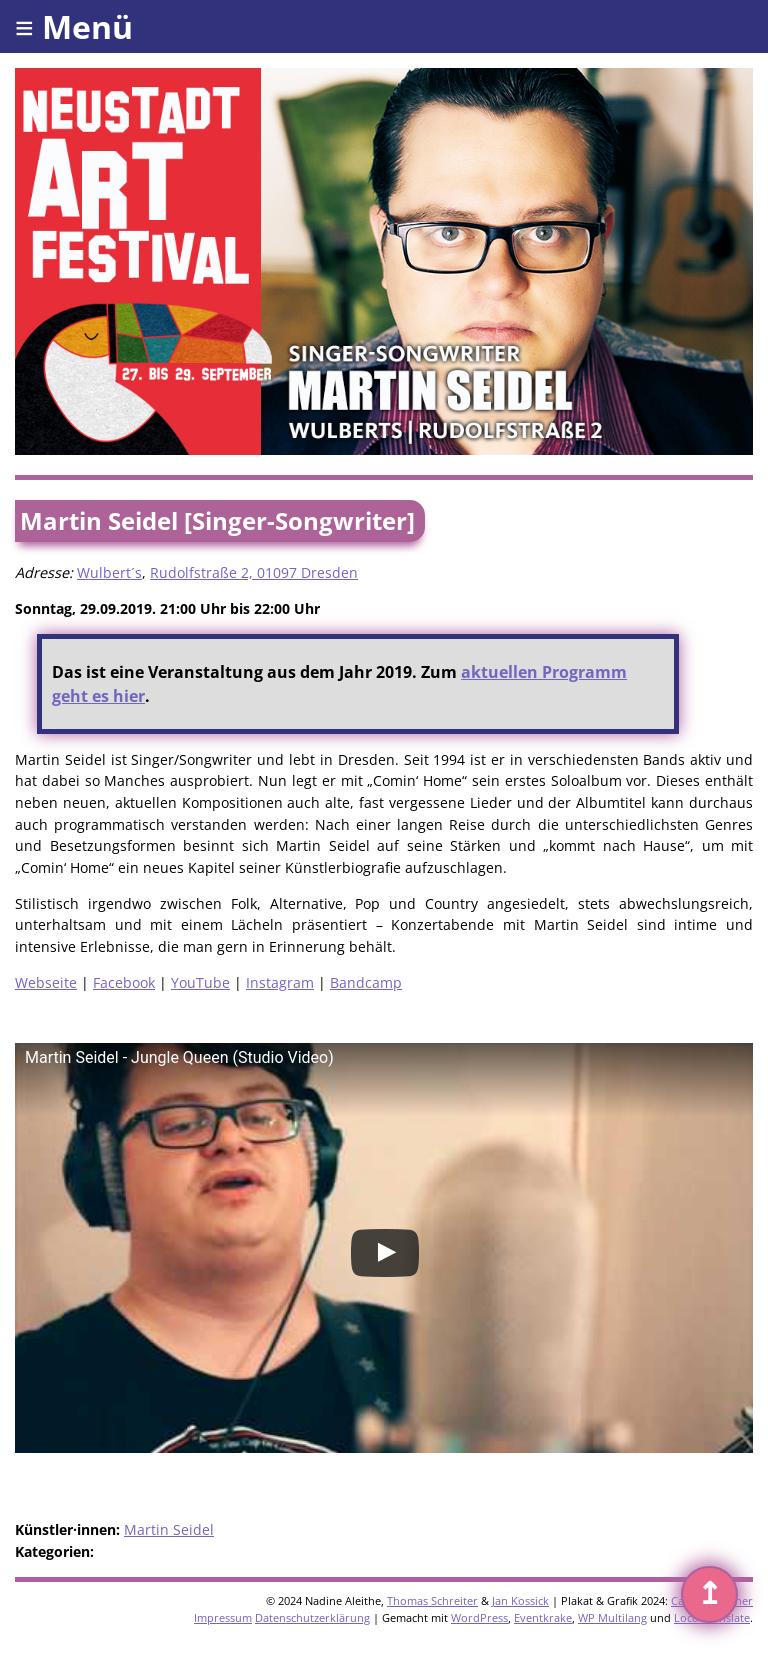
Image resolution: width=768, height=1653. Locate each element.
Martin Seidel (169, 1529)
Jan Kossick (520, 1600)
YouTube (200, 982)
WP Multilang (612, 1617)
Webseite (46, 982)
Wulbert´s (109, 572)
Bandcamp (366, 982)
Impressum (223, 1617)
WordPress (479, 1617)
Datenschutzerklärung (312, 1617)
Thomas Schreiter (432, 1600)
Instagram (280, 982)
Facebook (124, 982)
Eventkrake (543, 1617)
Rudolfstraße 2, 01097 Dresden (254, 572)
